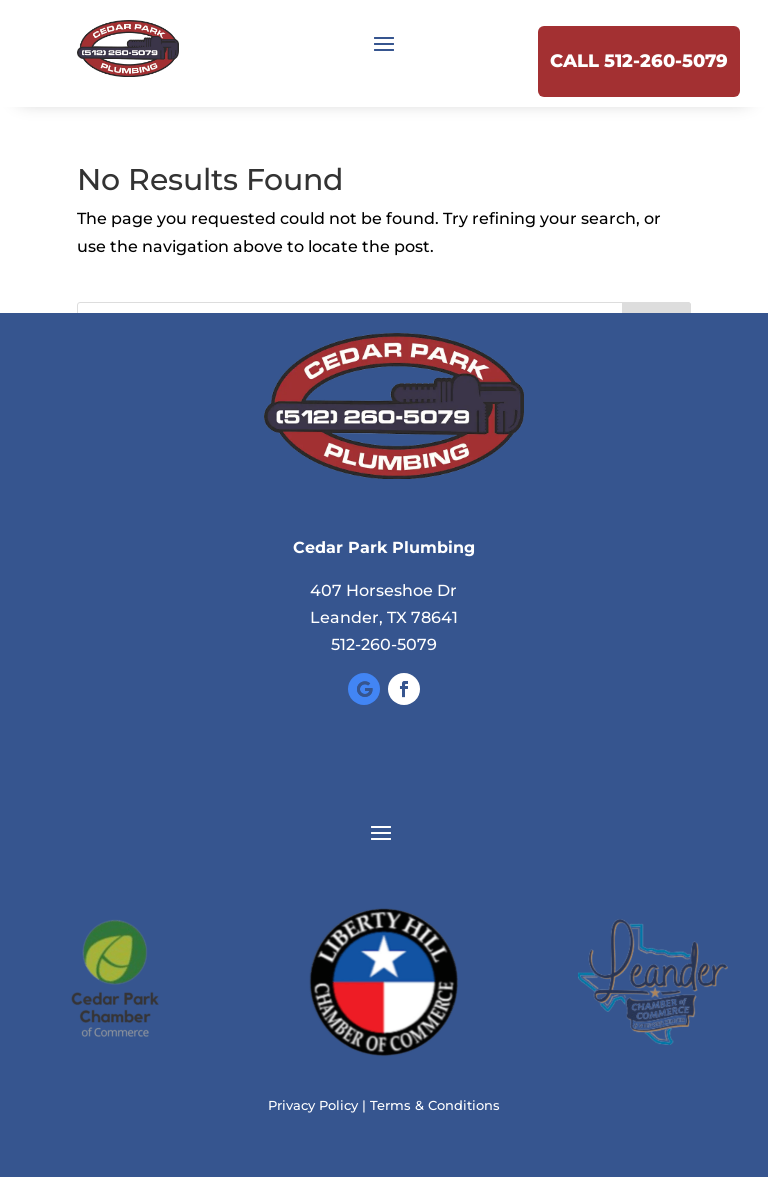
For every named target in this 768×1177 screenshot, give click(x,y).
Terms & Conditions (435, 1105)
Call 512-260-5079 (639, 61)
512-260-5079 (384, 644)
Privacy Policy (313, 1105)
